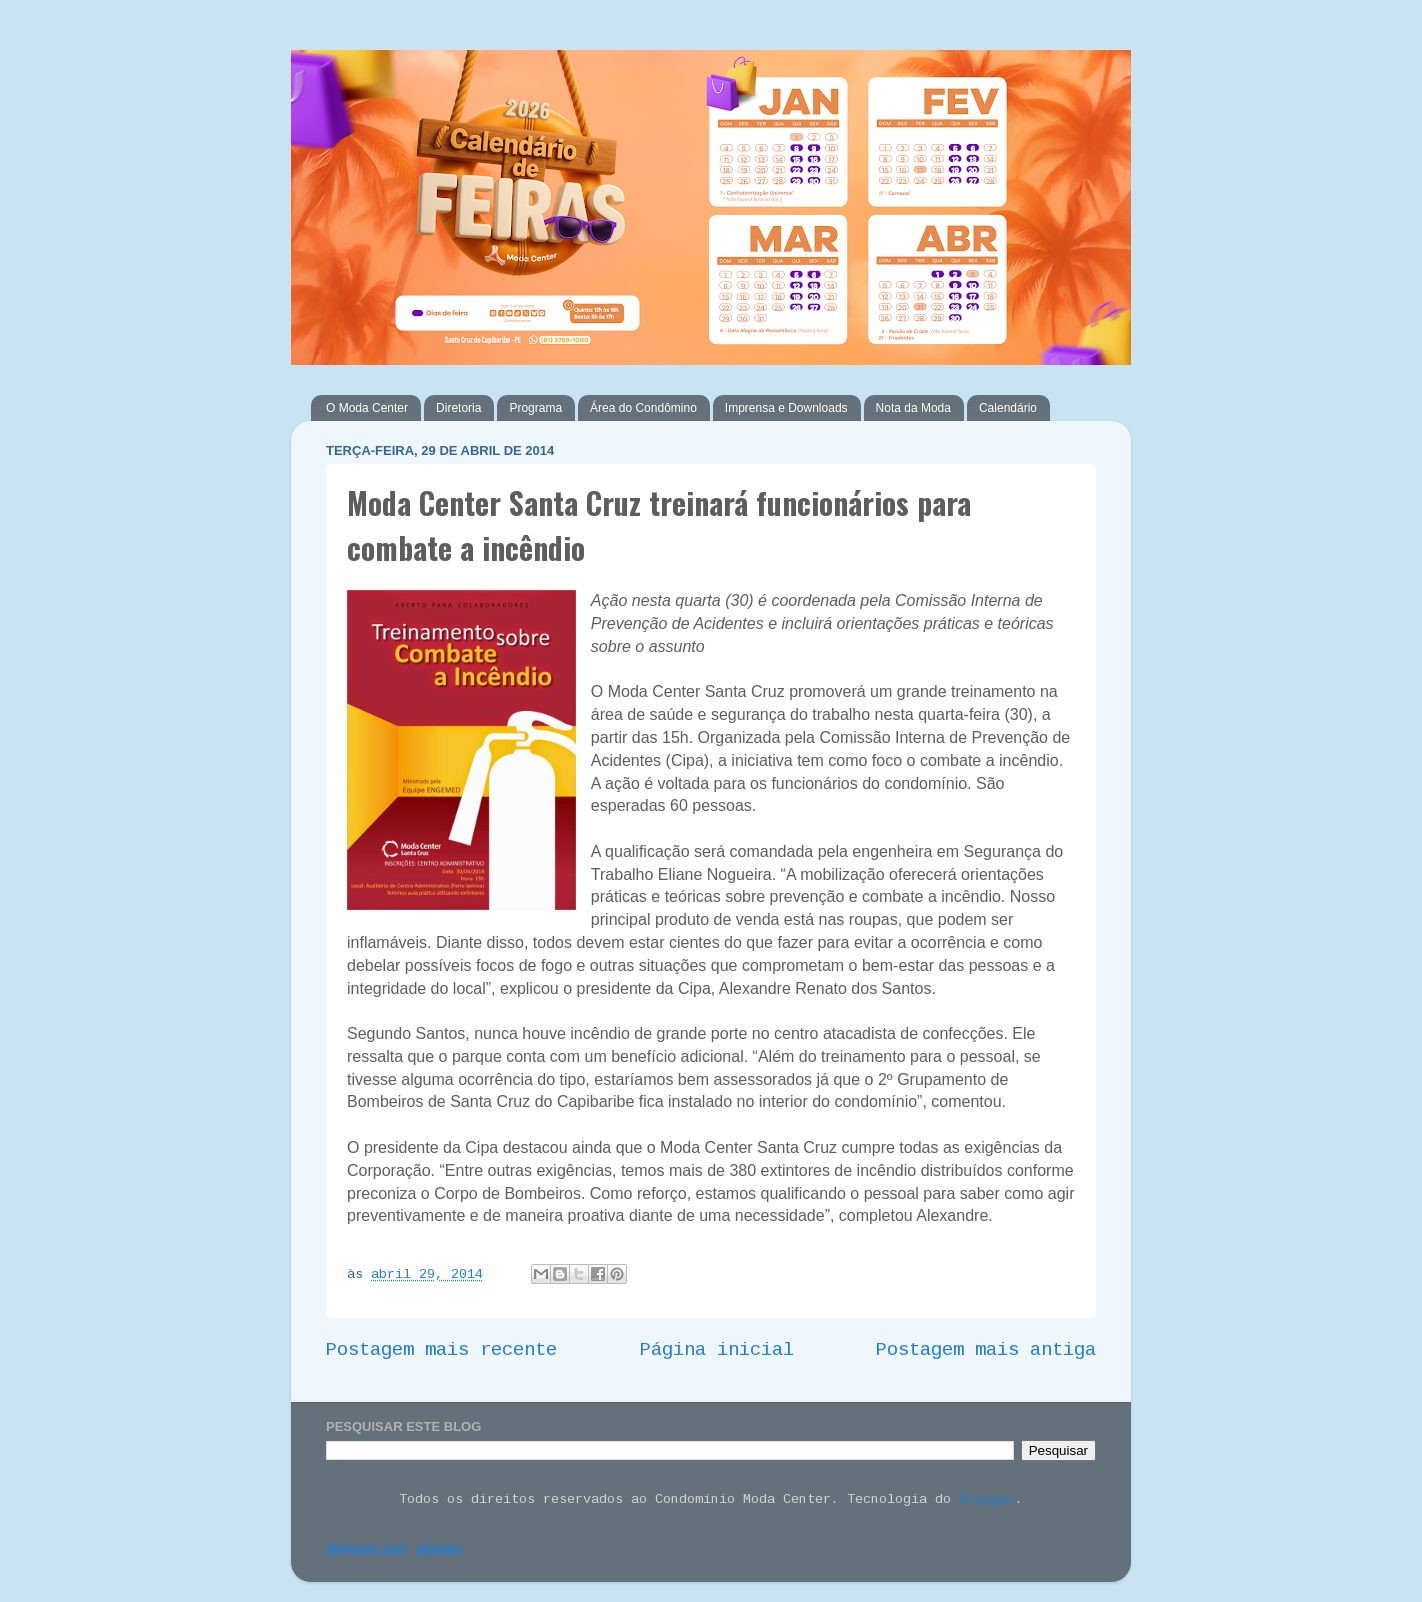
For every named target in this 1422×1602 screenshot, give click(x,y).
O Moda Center (367, 408)
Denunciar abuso (393, 1551)
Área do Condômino (643, 408)
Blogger (987, 1499)
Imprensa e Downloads (786, 408)
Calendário (1008, 408)
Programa (535, 408)
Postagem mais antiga (986, 1350)
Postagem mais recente (441, 1350)
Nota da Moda (913, 408)
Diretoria (458, 408)
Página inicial (717, 1350)
